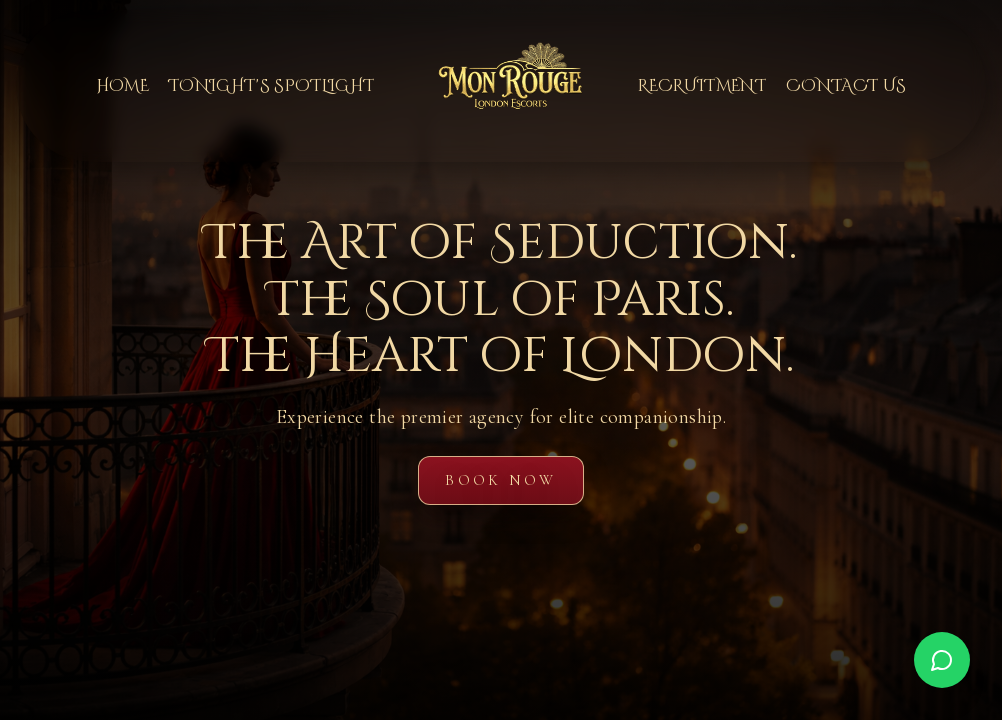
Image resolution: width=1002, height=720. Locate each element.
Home (122, 86)
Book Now (500, 480)
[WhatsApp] (942, 660)
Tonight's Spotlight (271, 86)
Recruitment (702, 86)
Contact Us (846, 86)
